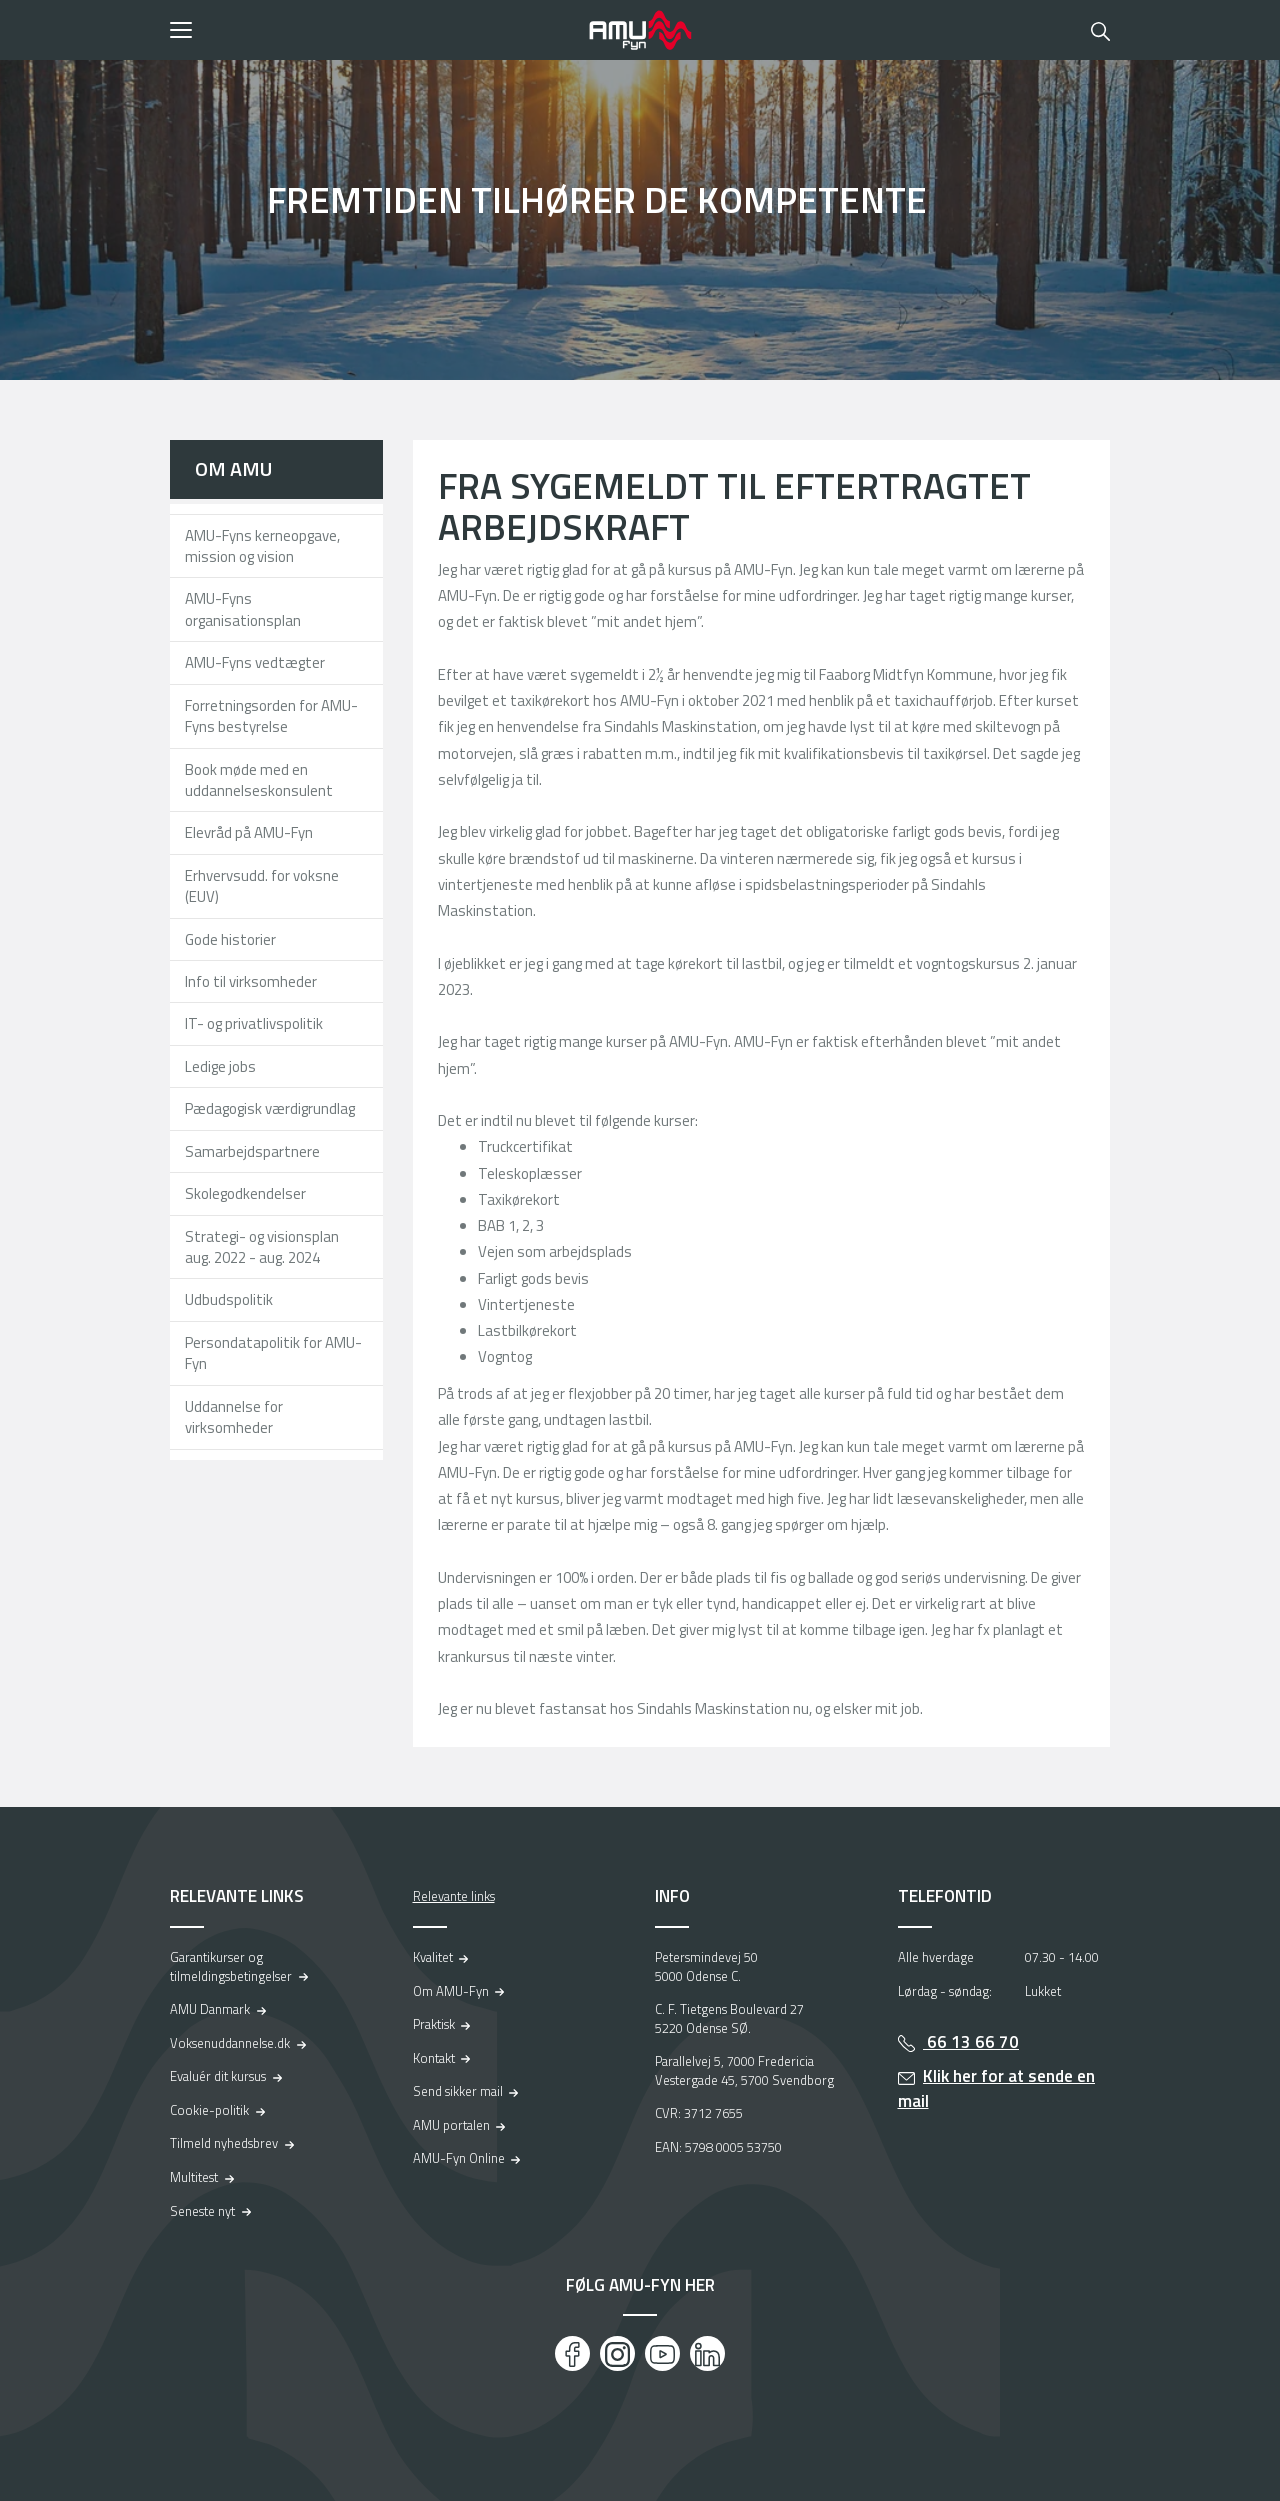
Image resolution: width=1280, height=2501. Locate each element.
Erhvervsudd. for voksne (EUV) (262, 886)
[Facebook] (572, 2353)
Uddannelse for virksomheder (234, 1417)
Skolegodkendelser (245, 1193)
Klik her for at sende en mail (997, 2088)
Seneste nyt (202, 2211)
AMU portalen (451, 2125)
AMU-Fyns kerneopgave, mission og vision (262, 546)
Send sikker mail (458, 2091)
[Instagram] (617, 2353)
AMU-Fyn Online (459, 2158)
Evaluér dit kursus (218, 2076)
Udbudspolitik (229, 1299)
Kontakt (434, 2058)
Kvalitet (433, 1957)
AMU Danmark (210, 2009)
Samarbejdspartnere (252, 1151)
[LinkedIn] (707, 2353)
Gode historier (230, 939)
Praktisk (434, 2024)
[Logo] (640, 30)
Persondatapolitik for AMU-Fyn (273, 1353)
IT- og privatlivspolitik (254, 1023)
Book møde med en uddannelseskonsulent (259, 780)
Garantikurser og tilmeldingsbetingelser (231, 1966)
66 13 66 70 (971, 2042)
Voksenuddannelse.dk (230, 2043)
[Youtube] (662, 2353)
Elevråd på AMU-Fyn (249, 832)
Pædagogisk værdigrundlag (270, 1108)
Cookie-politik (209, 2110)
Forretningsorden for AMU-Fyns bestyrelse (271, 716)
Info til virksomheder (251, 981)
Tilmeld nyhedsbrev (224, 2143)
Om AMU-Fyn (451, 1991)
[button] (372, 30)
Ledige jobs (220, 1066)
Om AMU (233, 468)
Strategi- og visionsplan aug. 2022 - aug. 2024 (262, 1247)
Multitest (194, 2177)
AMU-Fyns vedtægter (255, 662)
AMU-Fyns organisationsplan (243, 609)
